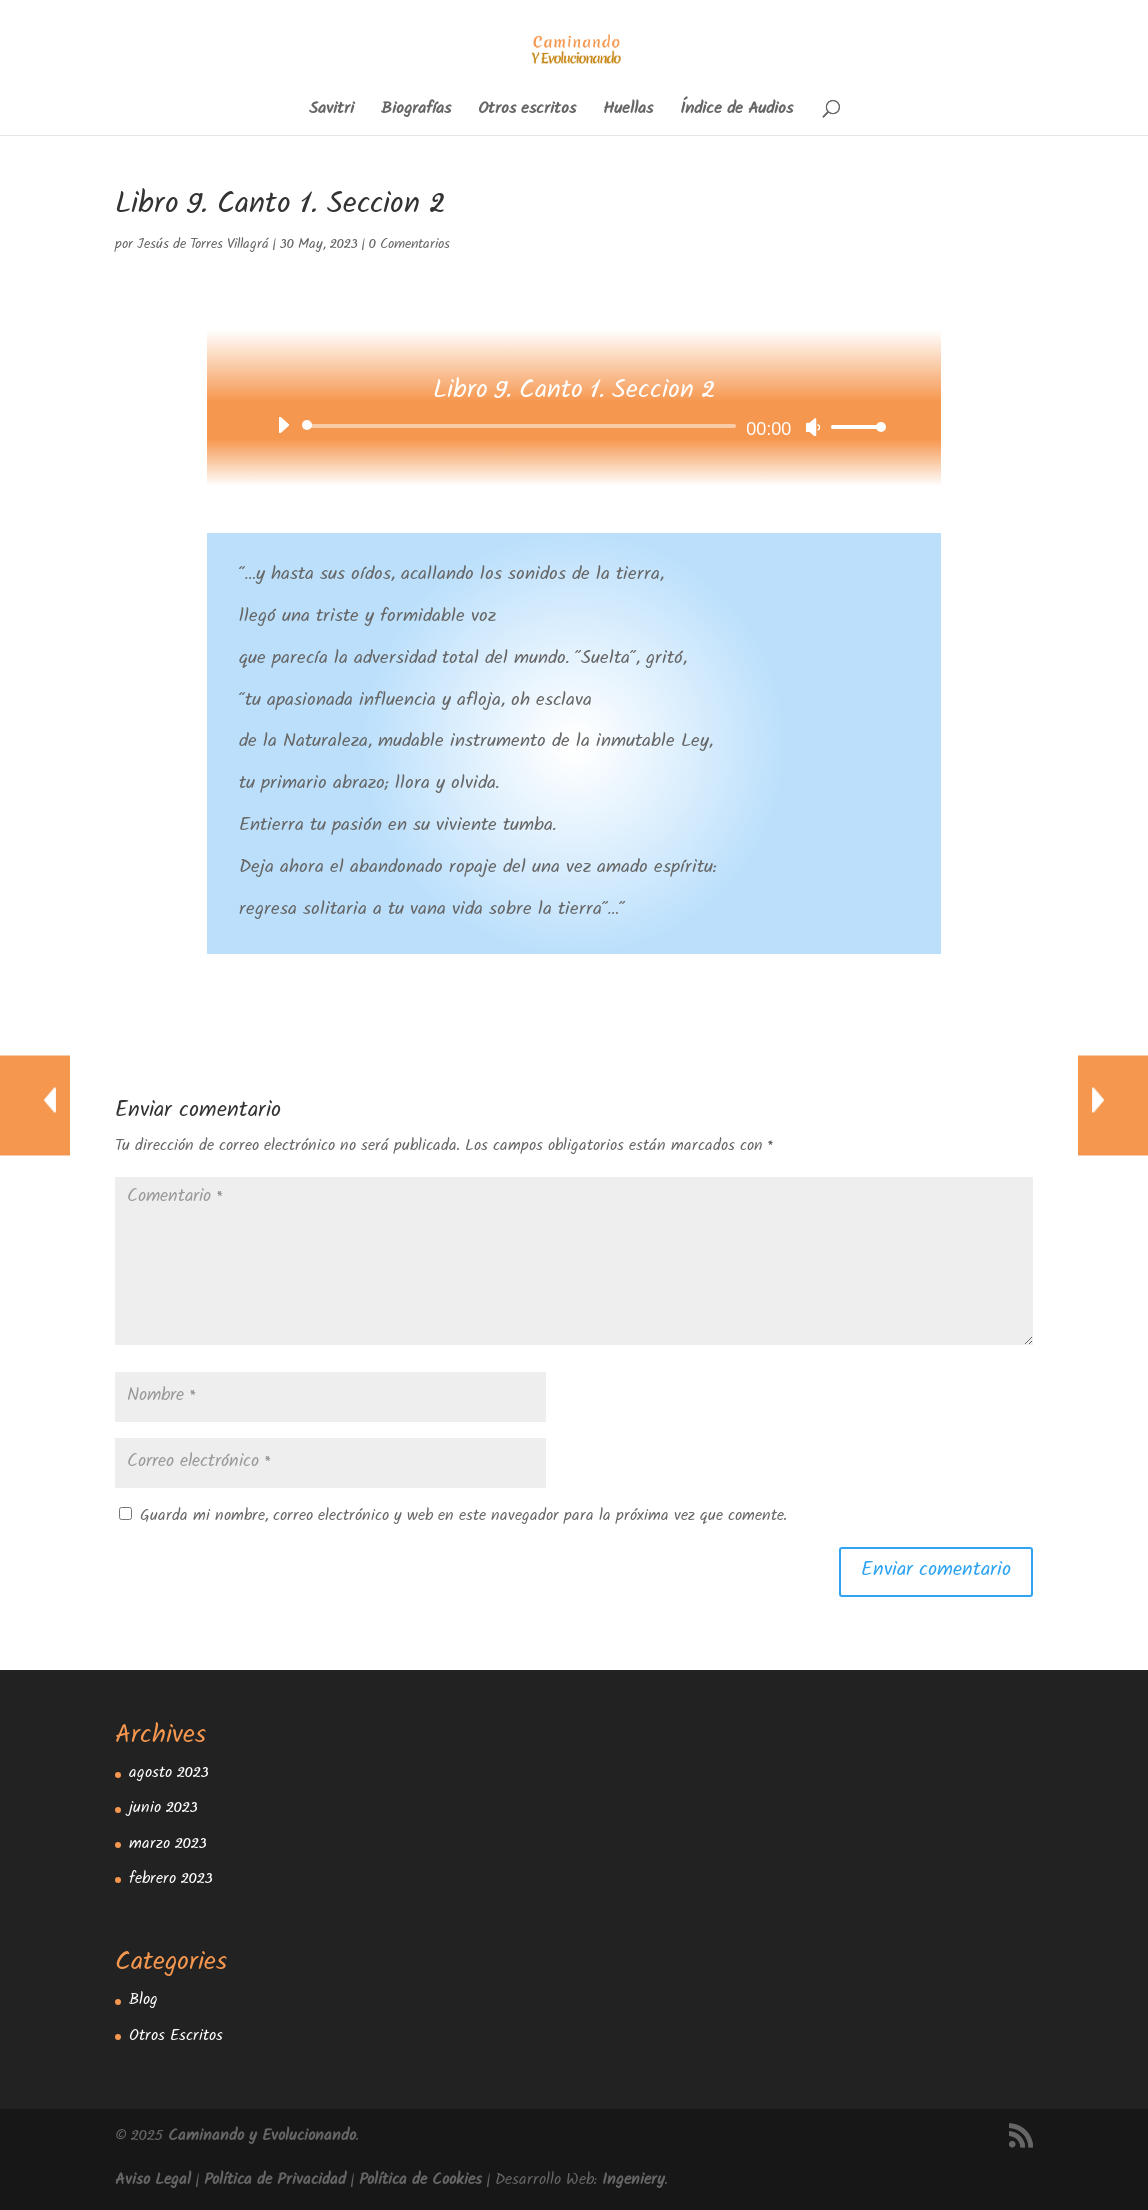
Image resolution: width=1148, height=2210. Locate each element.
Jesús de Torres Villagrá (203, 246)
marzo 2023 (168, 1845)
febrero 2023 (171, 1880)
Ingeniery (633, 2181)
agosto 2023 (169, 1774)
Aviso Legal (153, 2181)
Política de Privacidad (275, 2181)
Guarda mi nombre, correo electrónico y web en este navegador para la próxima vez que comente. (463, 1517)
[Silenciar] (813, 427)
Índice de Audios (736, 112)
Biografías (416, 112)
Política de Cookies (420, 2181)
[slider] (523, 426)
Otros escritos (527, 112)
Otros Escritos (176, 2037)
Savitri (331, 112)
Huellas (628, 112)
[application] (574, 426)
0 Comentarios (409, 246)
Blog (143, 2001)
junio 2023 (163, 1809)
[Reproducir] (283, 425)
